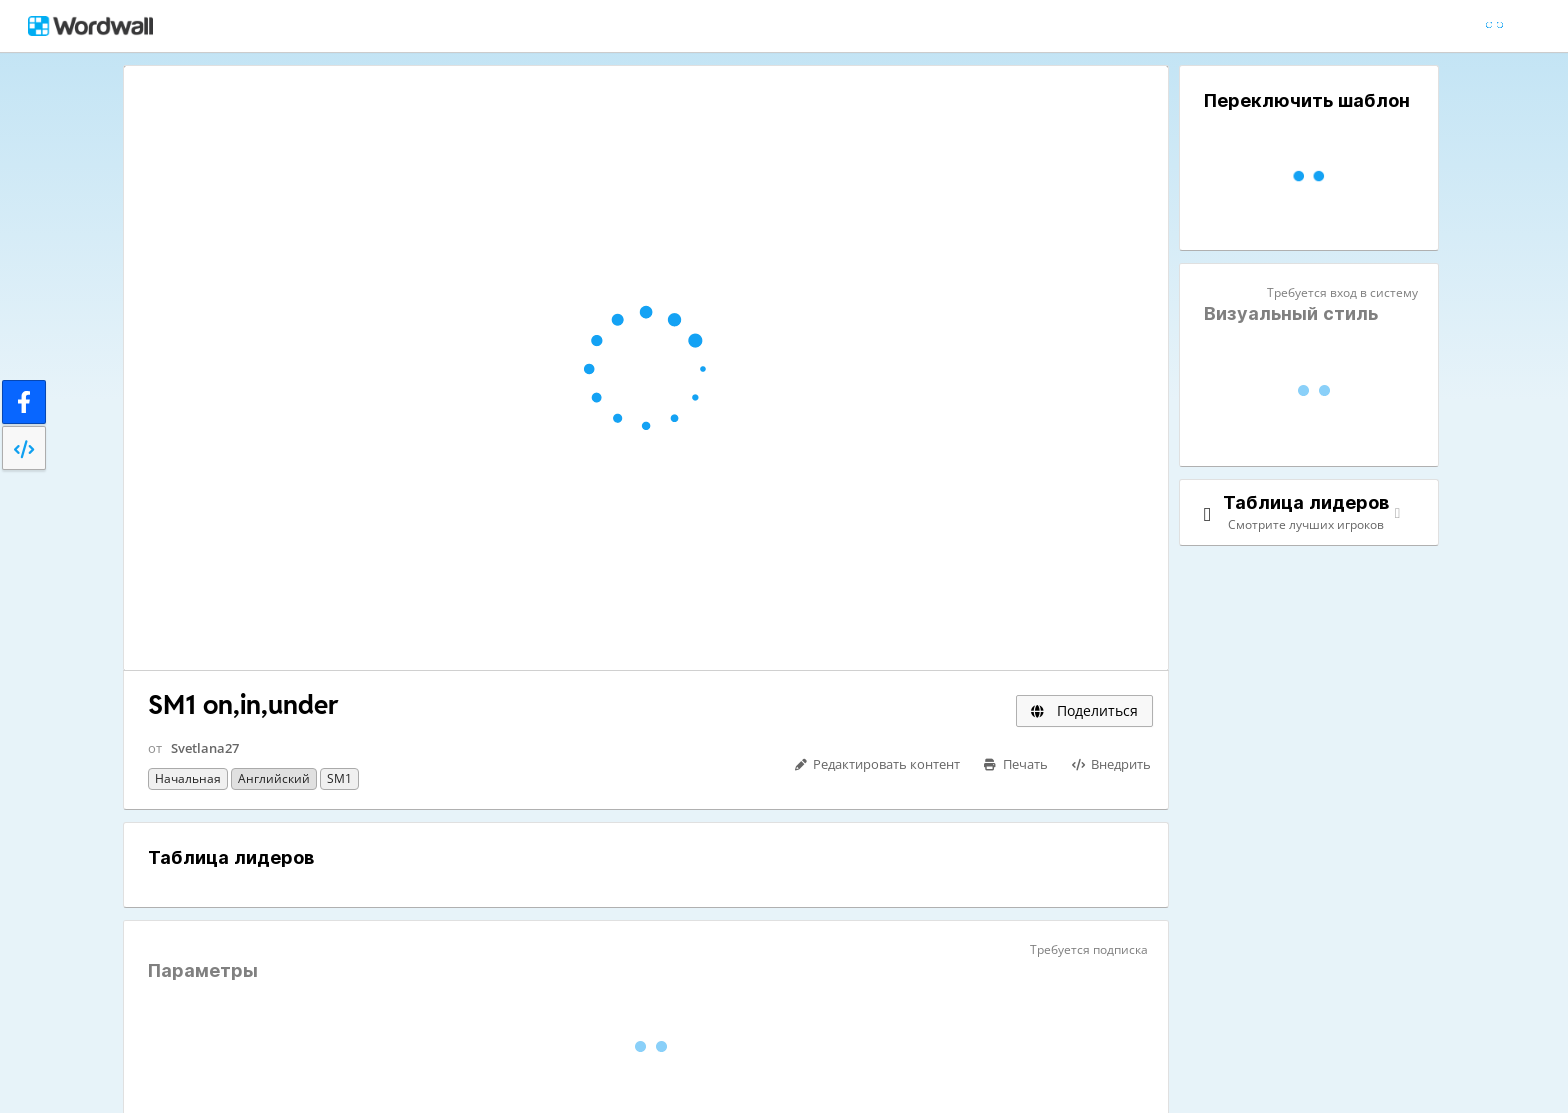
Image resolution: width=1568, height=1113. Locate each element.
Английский (274, 778)
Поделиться (1084, 710)
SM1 (339, 778)
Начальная (188, 778)
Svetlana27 (205, 748)
